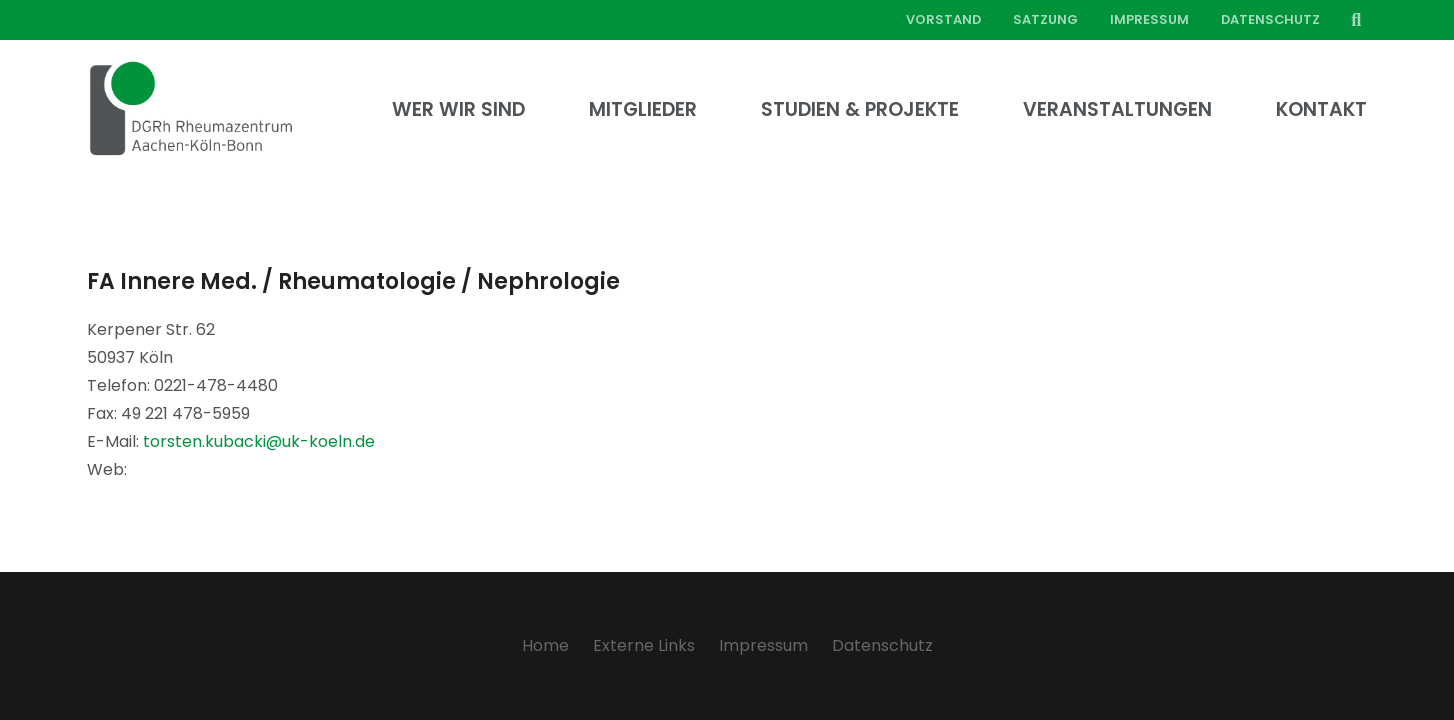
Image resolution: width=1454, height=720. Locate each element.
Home (545, 645)
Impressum (763, 645)
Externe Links (644, 645)
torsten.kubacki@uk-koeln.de (259, 441)
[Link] (191, 110)
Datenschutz (882, 645)
